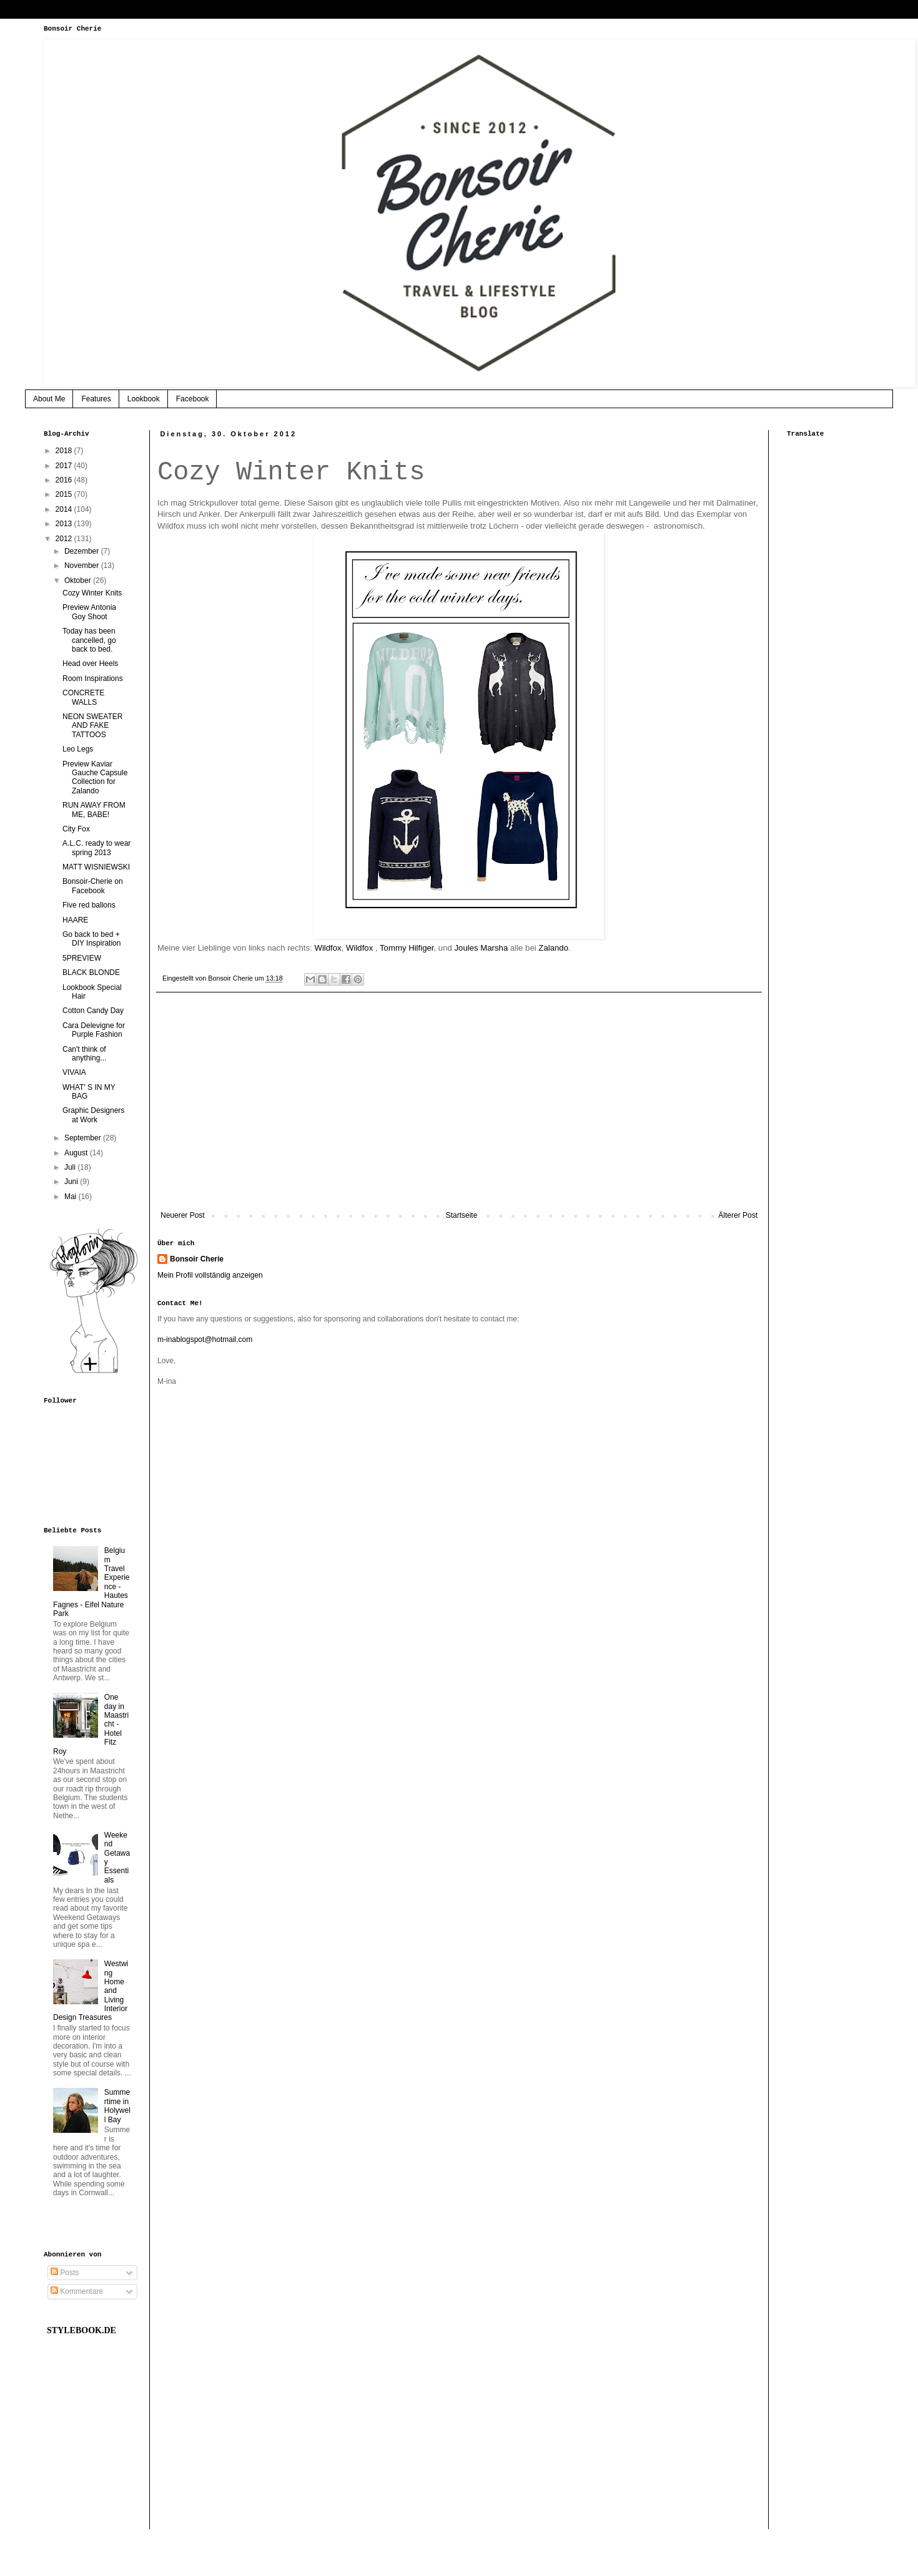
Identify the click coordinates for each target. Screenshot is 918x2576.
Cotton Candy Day (93, 1010)
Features (96, 398)
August (77, 1152)
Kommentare (77, 2291)
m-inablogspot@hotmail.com (204, 1339)
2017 (65, 465)
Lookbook (143, 398)
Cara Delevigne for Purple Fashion (93, 1030)
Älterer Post (738, 1215)
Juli (70, 1167)
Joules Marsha (481, 948)
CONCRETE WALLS (83, 697)
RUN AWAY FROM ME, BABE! (94, 809)
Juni (72, 1181)
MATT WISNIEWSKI (96, 867)
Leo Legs (77, 749)
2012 (65, 538)
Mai (71, 1196)
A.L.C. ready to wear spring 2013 (96, 847)
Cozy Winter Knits (92, 593)
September (83, 1138)
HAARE (75, 920)
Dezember (82, 551)
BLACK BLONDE (91, 972)
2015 (65, 494)
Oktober (78, 580)
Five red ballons (89, 905)
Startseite (462, 1215)
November (82, 565)
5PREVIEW (81, 958)
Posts (65, 2272)
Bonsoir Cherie (197, 1259)
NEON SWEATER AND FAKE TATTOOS (92, 725)
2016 (65, 480)
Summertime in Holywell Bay (117, 2105)
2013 (65, 523)
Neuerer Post (182, 1215)
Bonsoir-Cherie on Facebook (92, 885)
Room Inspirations (92, 678)
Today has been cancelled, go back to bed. (89, 640)
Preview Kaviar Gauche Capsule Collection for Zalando (94, 777)
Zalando (553, 948)
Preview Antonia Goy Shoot (89, 611)
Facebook (192, 398)
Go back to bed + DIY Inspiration (91, 939)
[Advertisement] (459, 1108)
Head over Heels (90, 663)
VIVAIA (74, 1072)
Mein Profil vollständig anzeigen (210, 1275)
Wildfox (327, 948)
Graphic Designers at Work (93, 1115)
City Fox (76, 829)
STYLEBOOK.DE (81, 2330)
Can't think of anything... (84, 1053)
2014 (65, 509)
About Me (49, 398)
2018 (65, 450)
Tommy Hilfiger (406, 948)
